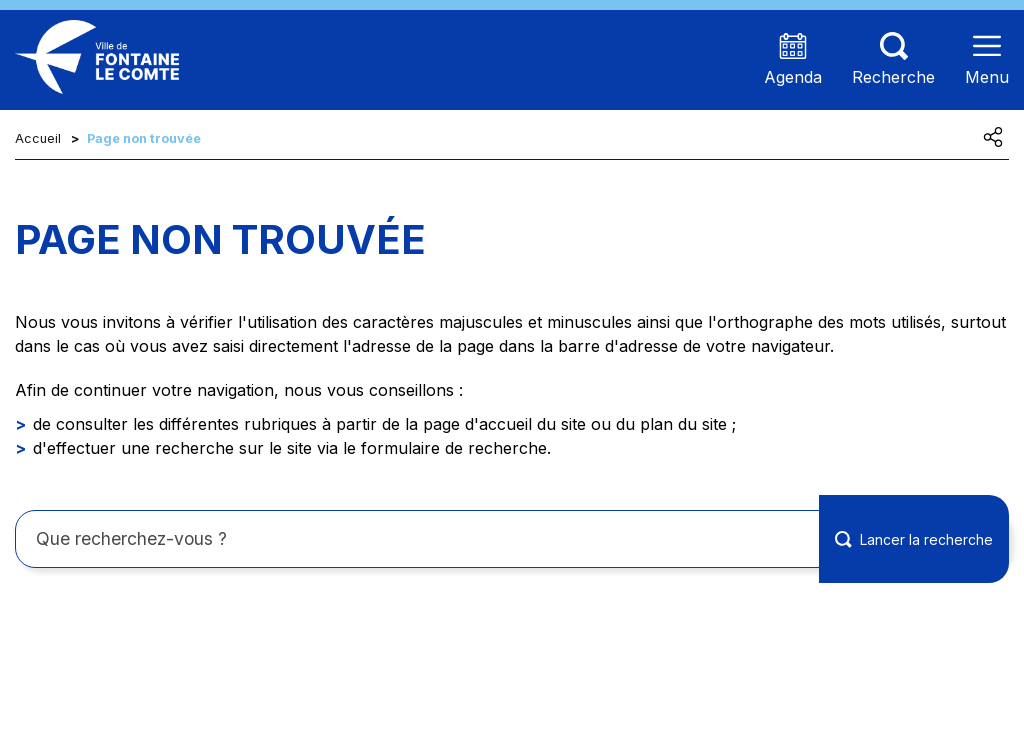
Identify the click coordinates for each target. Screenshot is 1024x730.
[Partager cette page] (993, 137)
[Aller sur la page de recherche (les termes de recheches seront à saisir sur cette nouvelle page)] (893, 60)
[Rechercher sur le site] (512, 539)
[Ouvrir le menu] (987, 60)
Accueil (38, 138)
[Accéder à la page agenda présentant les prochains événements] (793, 60)
